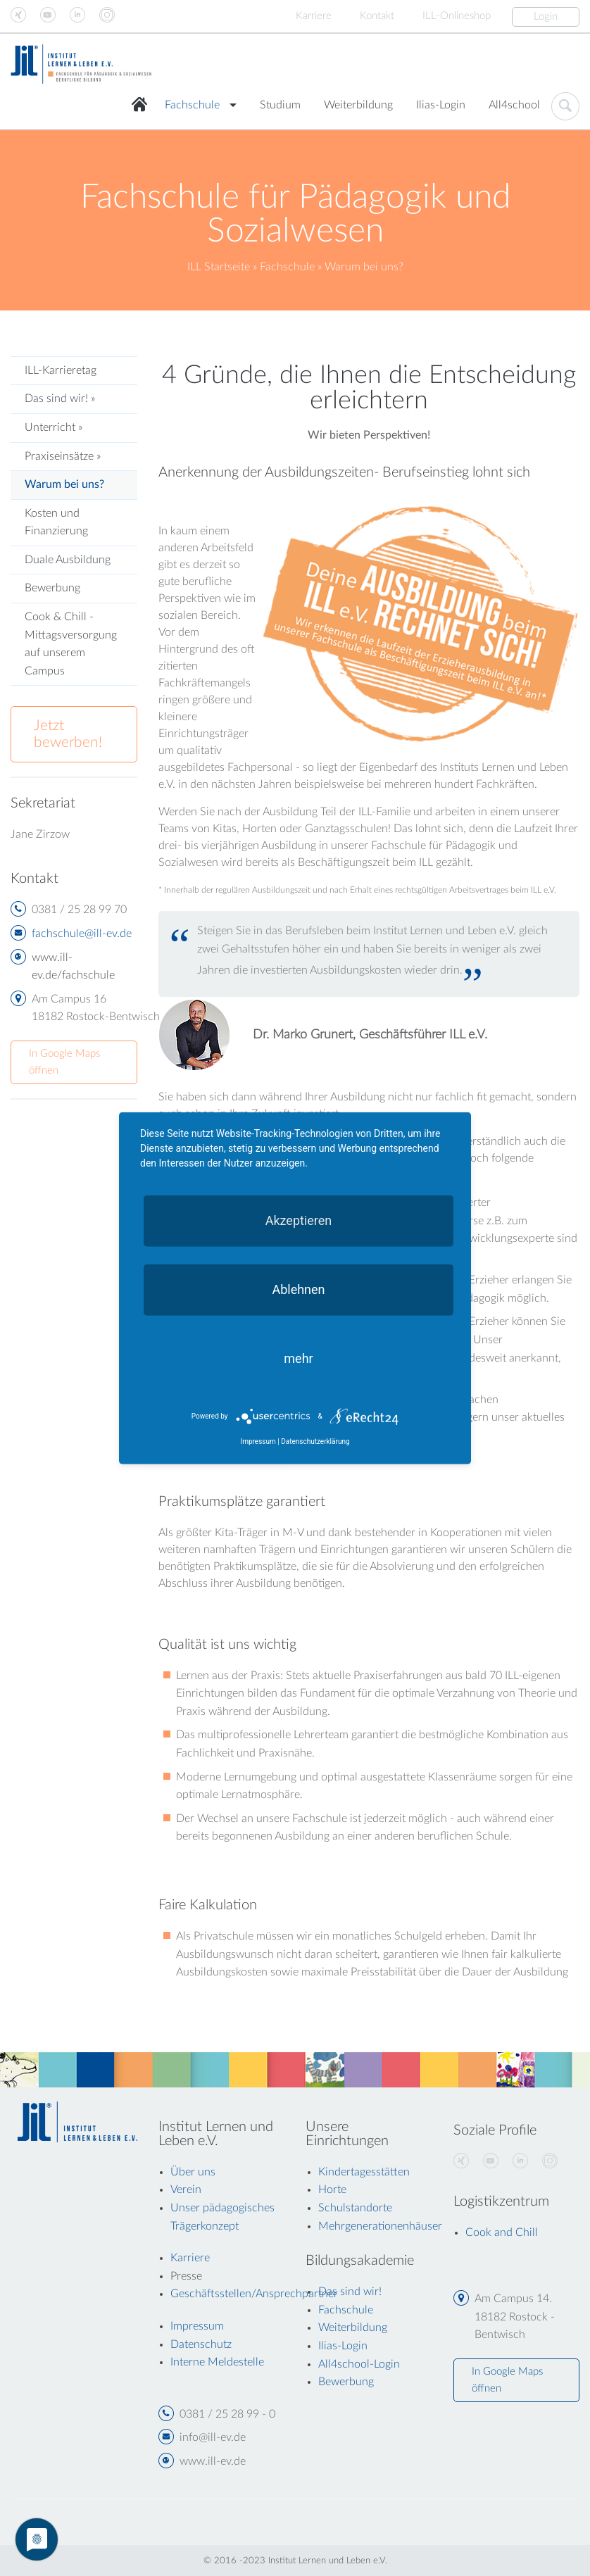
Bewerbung (52, 587)
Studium (280, 105)
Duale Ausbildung (68, 559)
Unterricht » (53, 427)
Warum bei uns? (64, 484)
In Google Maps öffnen (64, 1062)
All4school (514, 105)
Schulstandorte (355, 2207)
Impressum (257, 1441)
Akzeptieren (298, 1219)
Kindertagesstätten (364, 2172)
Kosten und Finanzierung (56, 522)
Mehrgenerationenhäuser (380, 2226)
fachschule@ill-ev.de (82, 933)
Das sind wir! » (60, 398)
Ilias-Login (440, 105)
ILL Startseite (218, 266)
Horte (332, 2189)
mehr (298, 1357)
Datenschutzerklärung (315, 1441)
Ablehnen (298, 1288)
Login (546, 16)
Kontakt (377, 16)
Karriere (314, 16)
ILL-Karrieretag (60, 370)
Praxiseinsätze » (63, 456)
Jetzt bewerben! (68, 734)
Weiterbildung (358, 105)
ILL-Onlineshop (456, 16)
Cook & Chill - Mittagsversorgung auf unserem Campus (71, 644)
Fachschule (192, 105)
